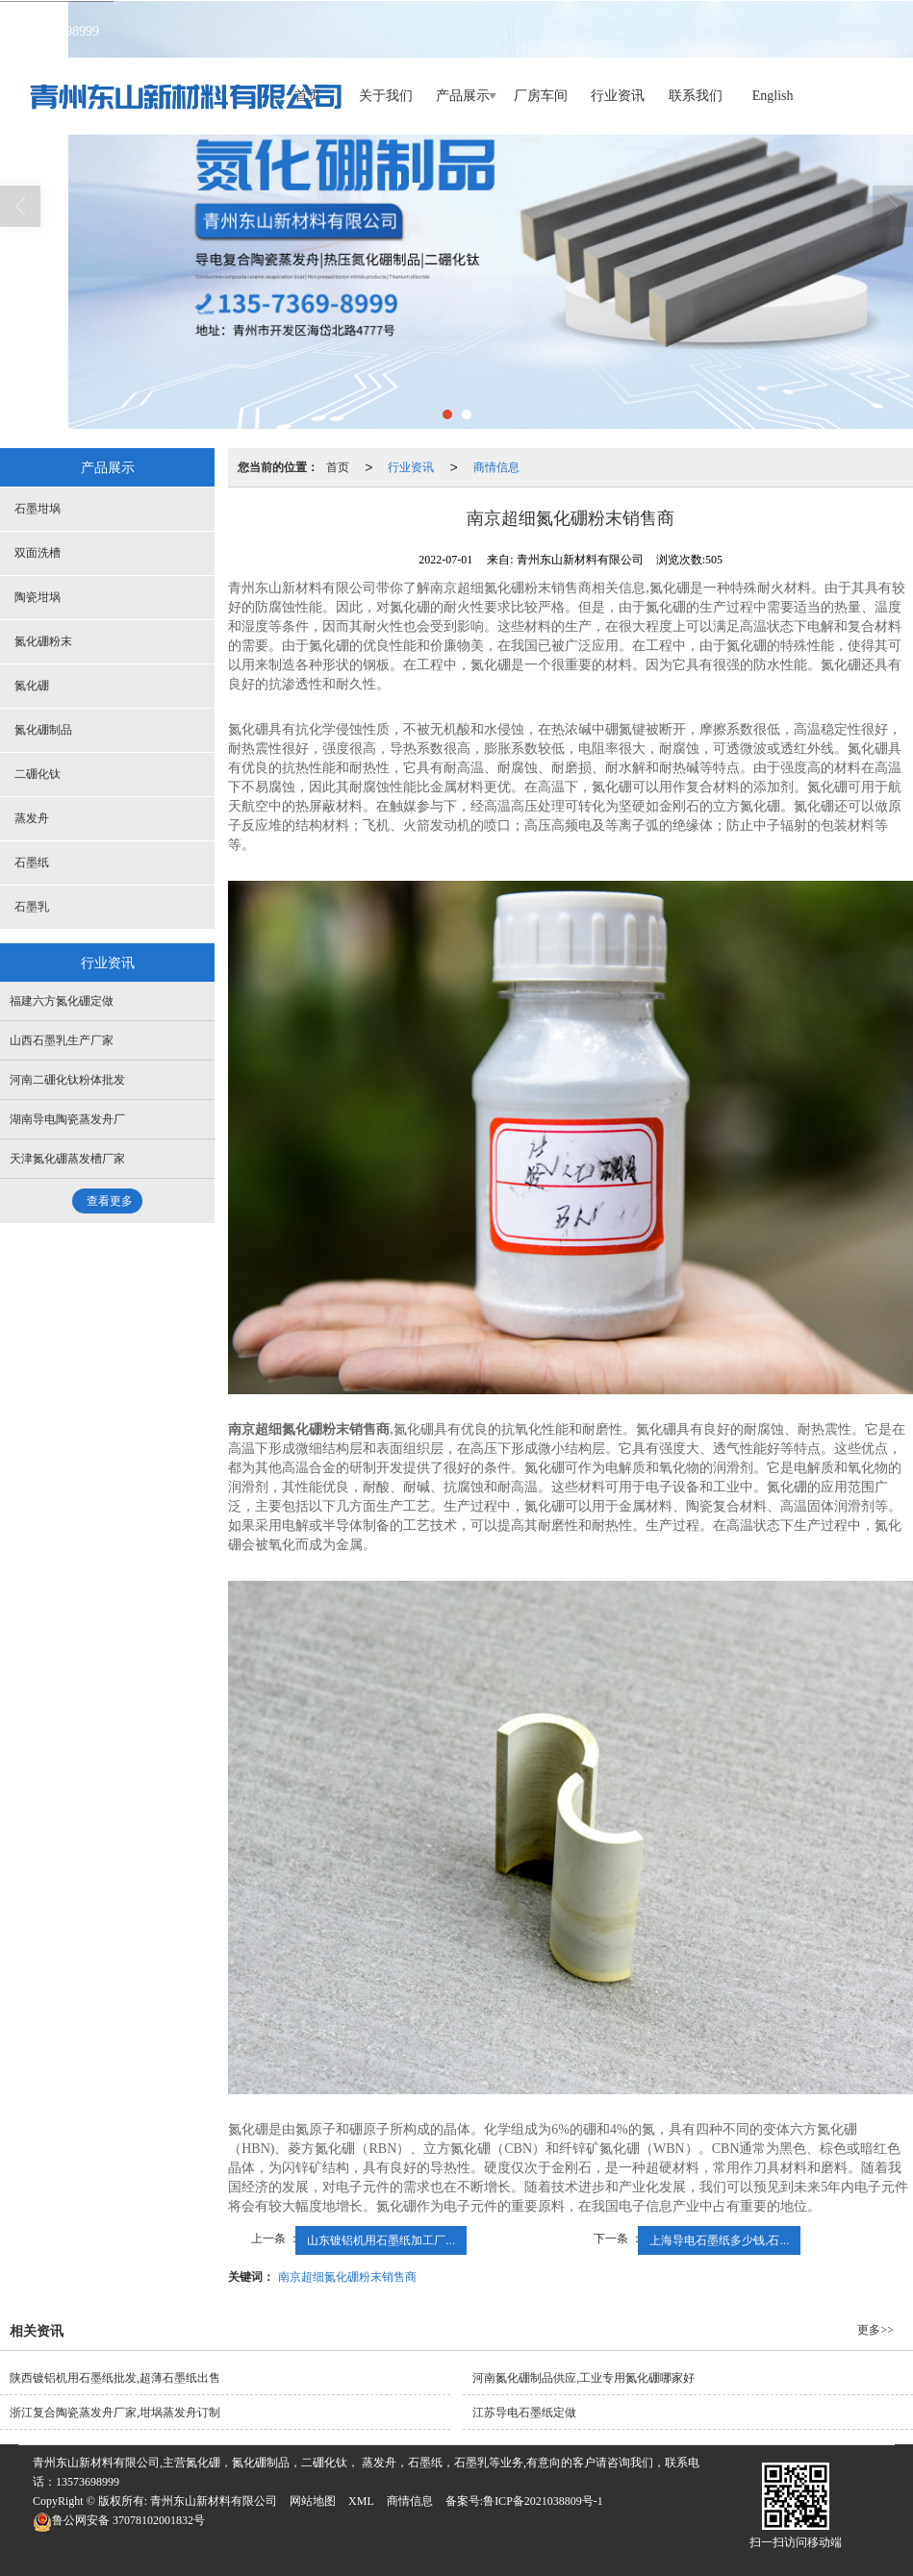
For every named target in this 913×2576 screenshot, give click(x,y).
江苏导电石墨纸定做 (524, 2412)
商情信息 (496, 467)
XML (361, 2501)
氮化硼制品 (43, 730)
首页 (337, 467)
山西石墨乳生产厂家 (62, 1040)
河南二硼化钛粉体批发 (67, 1080)
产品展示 (463, 95)
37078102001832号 (119, 2520)
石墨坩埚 (37, 508)
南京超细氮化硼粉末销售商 (347, 2277)
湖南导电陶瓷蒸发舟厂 (67, 1119)
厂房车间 (541, 95)
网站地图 (313, 2501)
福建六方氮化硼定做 (62, 1001)
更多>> (875, 2330)
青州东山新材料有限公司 (213, 2501)
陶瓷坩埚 (37, 597)
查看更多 (110, 1201)
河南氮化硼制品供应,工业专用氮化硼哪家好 (583, 2378)
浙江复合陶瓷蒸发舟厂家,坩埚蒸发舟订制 (115, 2412)
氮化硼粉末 (43, 641)
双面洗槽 (37, 553)
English (773, 95)
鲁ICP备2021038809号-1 (543, 2501)
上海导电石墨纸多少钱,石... (719, 2240)
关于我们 (386, 95)
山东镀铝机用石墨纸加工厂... (381, 2240)
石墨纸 (31, 862)
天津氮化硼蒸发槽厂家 (67, 1158)
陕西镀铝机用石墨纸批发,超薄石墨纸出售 (115, 2378)
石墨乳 (31, 906)
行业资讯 (618, 95)
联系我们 (696, 95)
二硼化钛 (37, 774)
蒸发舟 (31, 818)
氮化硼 (31, 685)
